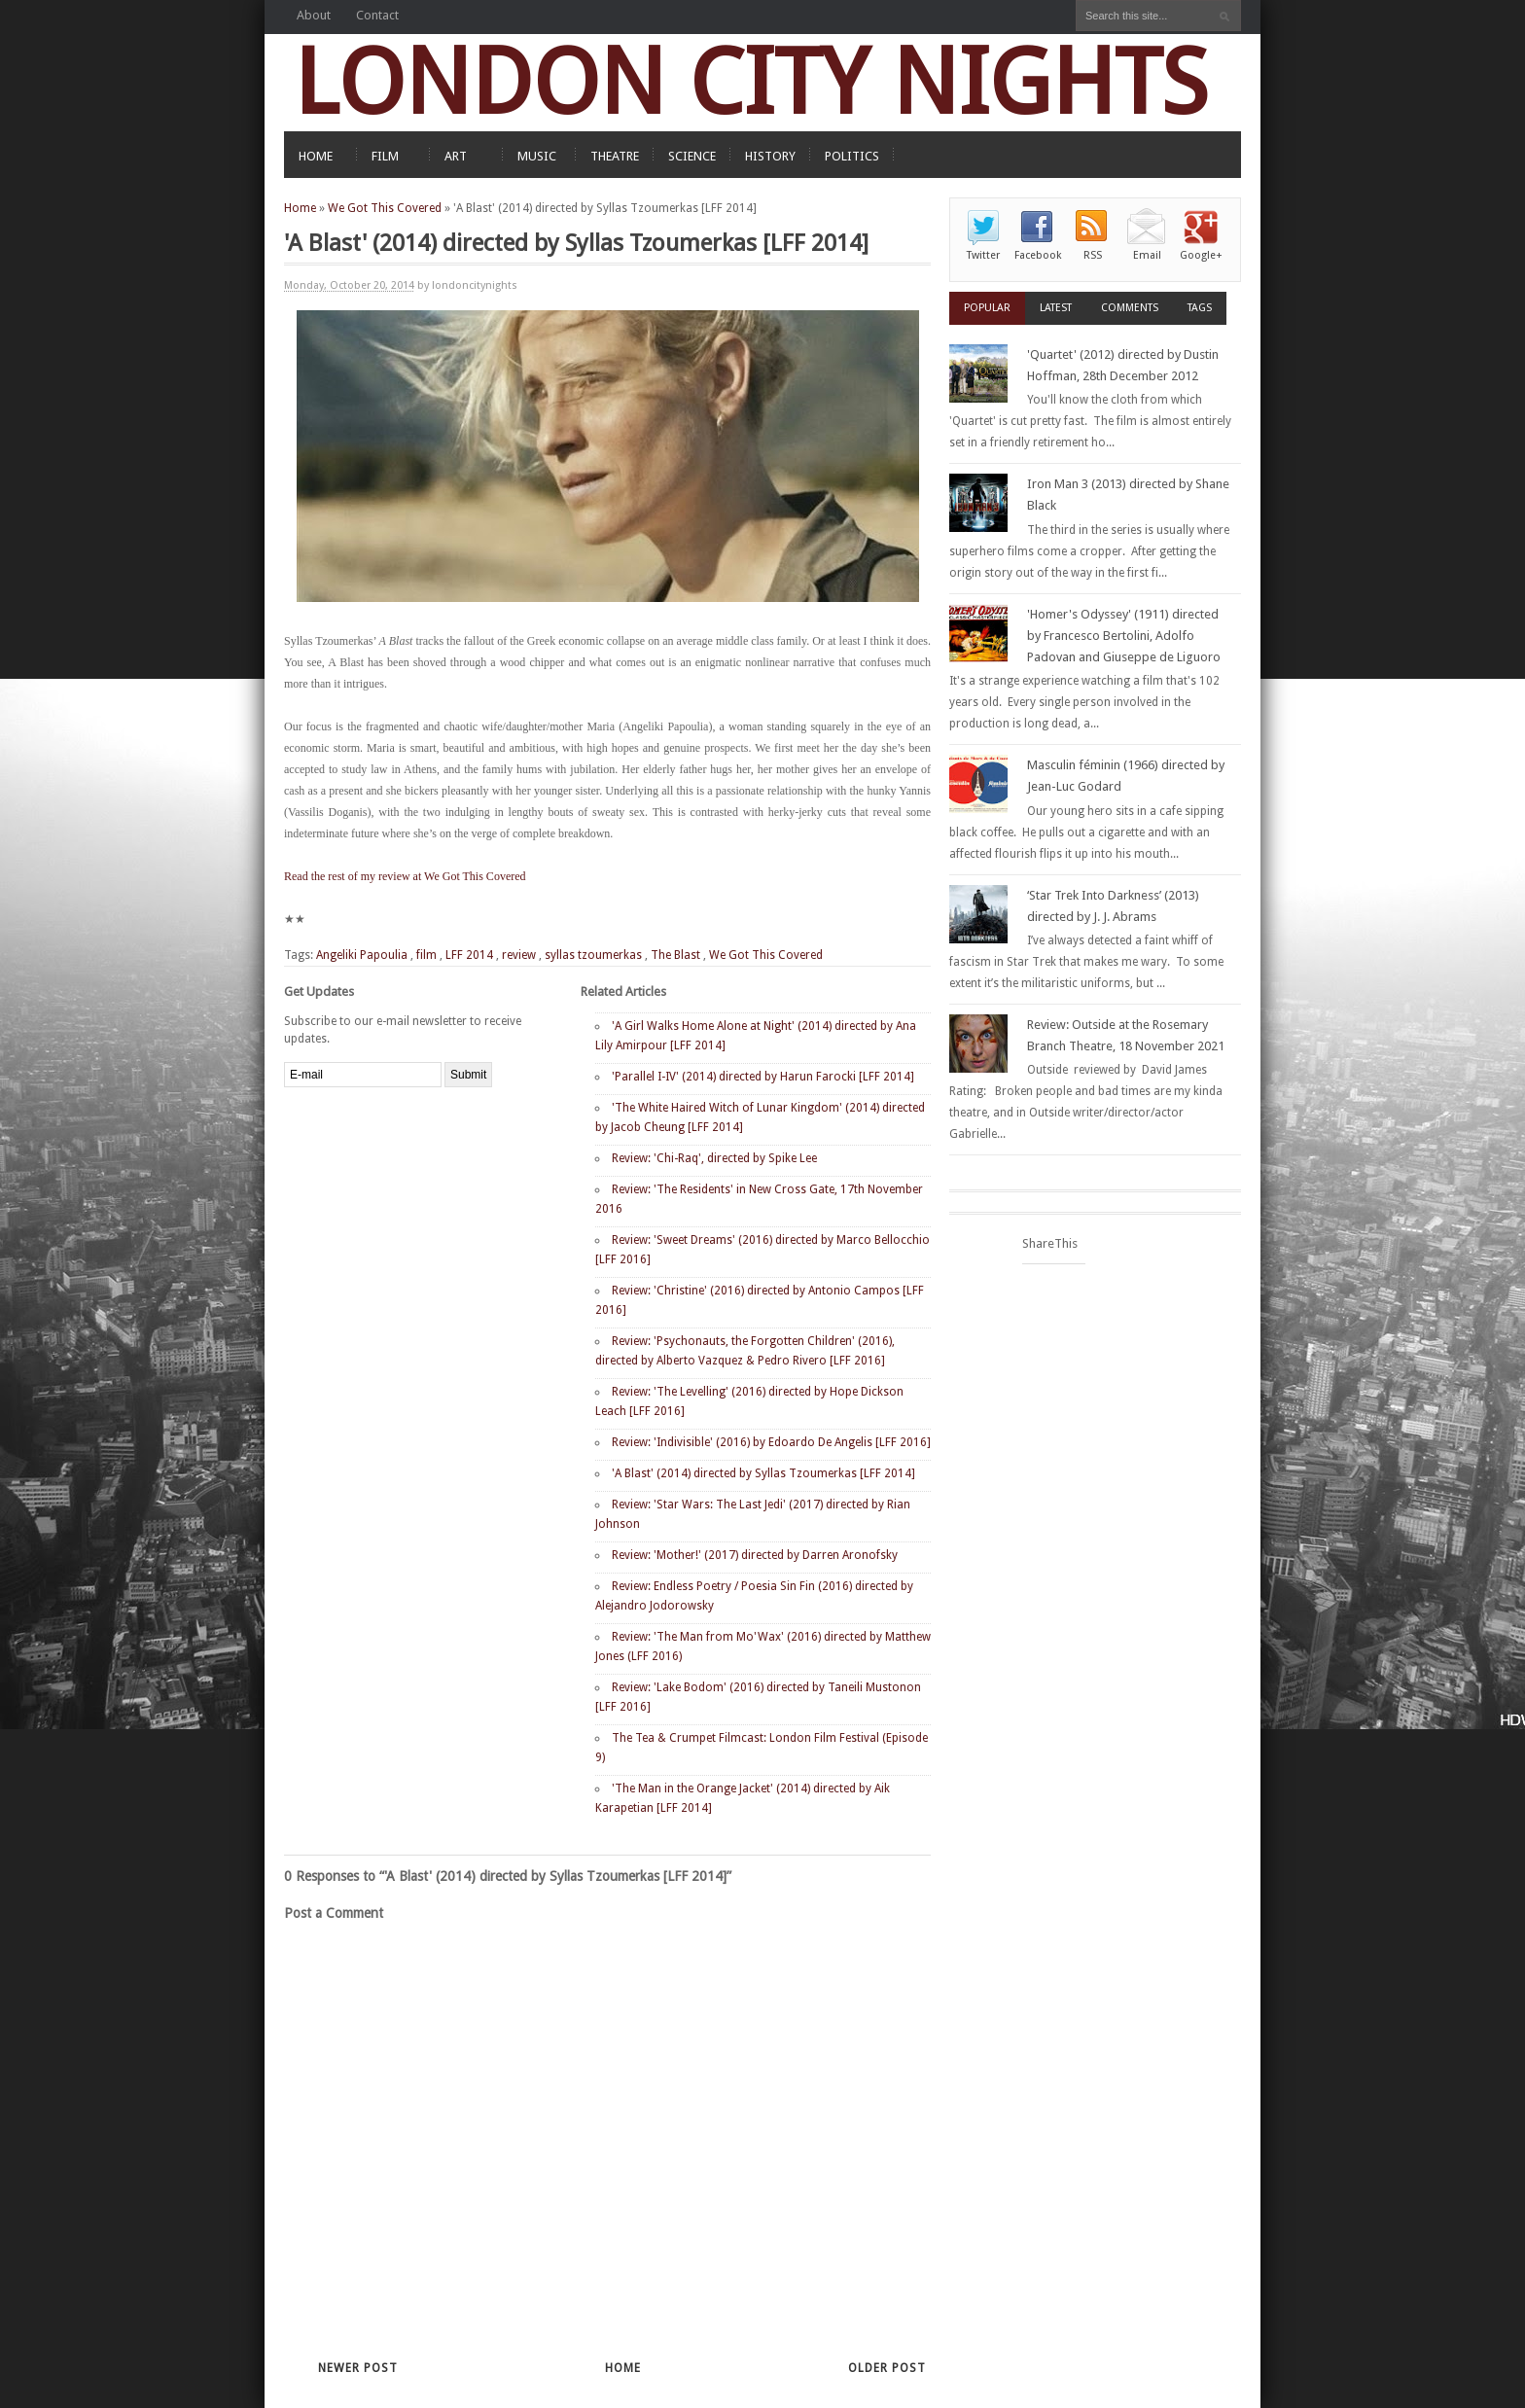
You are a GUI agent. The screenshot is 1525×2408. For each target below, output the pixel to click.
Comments (1129, 307)
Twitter (983, 255)
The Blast (675, 955)
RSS (1092, 255)
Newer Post (358, 2368)
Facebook (1037, 255)
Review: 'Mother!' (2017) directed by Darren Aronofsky (755, 1555)
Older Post (887, 2368)
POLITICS (852, 156)
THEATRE (614, 156)
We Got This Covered (385, 208)
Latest (1056, 307)
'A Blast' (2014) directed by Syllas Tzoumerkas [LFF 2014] (763, 1473)
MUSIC (536, 156)
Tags (1200, 307)
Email (1147, 255)
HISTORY (770, 156)
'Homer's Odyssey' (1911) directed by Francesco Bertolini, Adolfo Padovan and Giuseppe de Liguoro (1124, 635)
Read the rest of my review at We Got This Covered (405, 876)
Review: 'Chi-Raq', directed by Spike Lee (714, 1158)
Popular (987, 307)
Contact (377, 15)
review (519, 955)
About (314, 15)
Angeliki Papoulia (362, 955)
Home (300, 208)
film (426, 955)
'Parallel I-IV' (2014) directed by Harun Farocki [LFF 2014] (763, 1076)
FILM (385, 156)
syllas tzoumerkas (593, 955)
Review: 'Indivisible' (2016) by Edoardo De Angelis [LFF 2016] (771, 1442)
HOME (316, 156)
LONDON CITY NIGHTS (751, 82)
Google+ (1201, 255)
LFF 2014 (469, 955)
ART (455, 156)
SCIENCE (692, 156)
